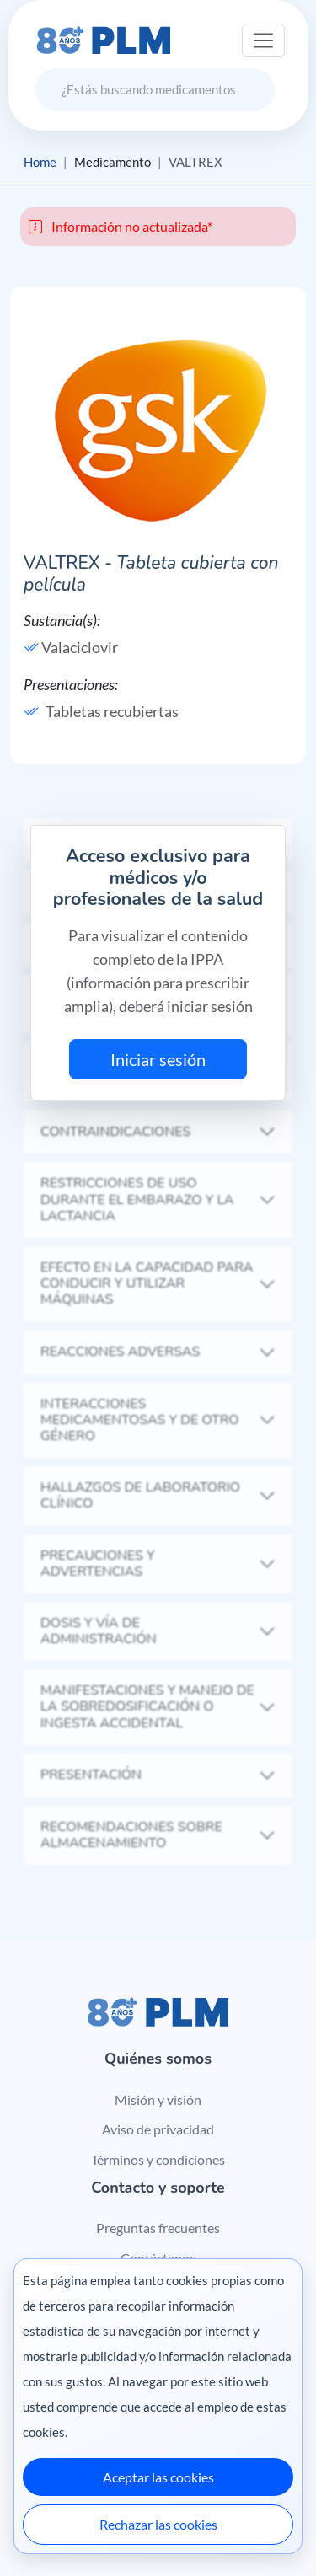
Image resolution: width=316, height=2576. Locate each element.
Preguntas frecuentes (158, 2228)
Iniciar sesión (158, 1059)
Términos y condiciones (158, 2159)
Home (40, 161)
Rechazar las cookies (158, 2524)
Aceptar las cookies (158, 2477)
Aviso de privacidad (158, 2129)
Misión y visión (158, 2099)
